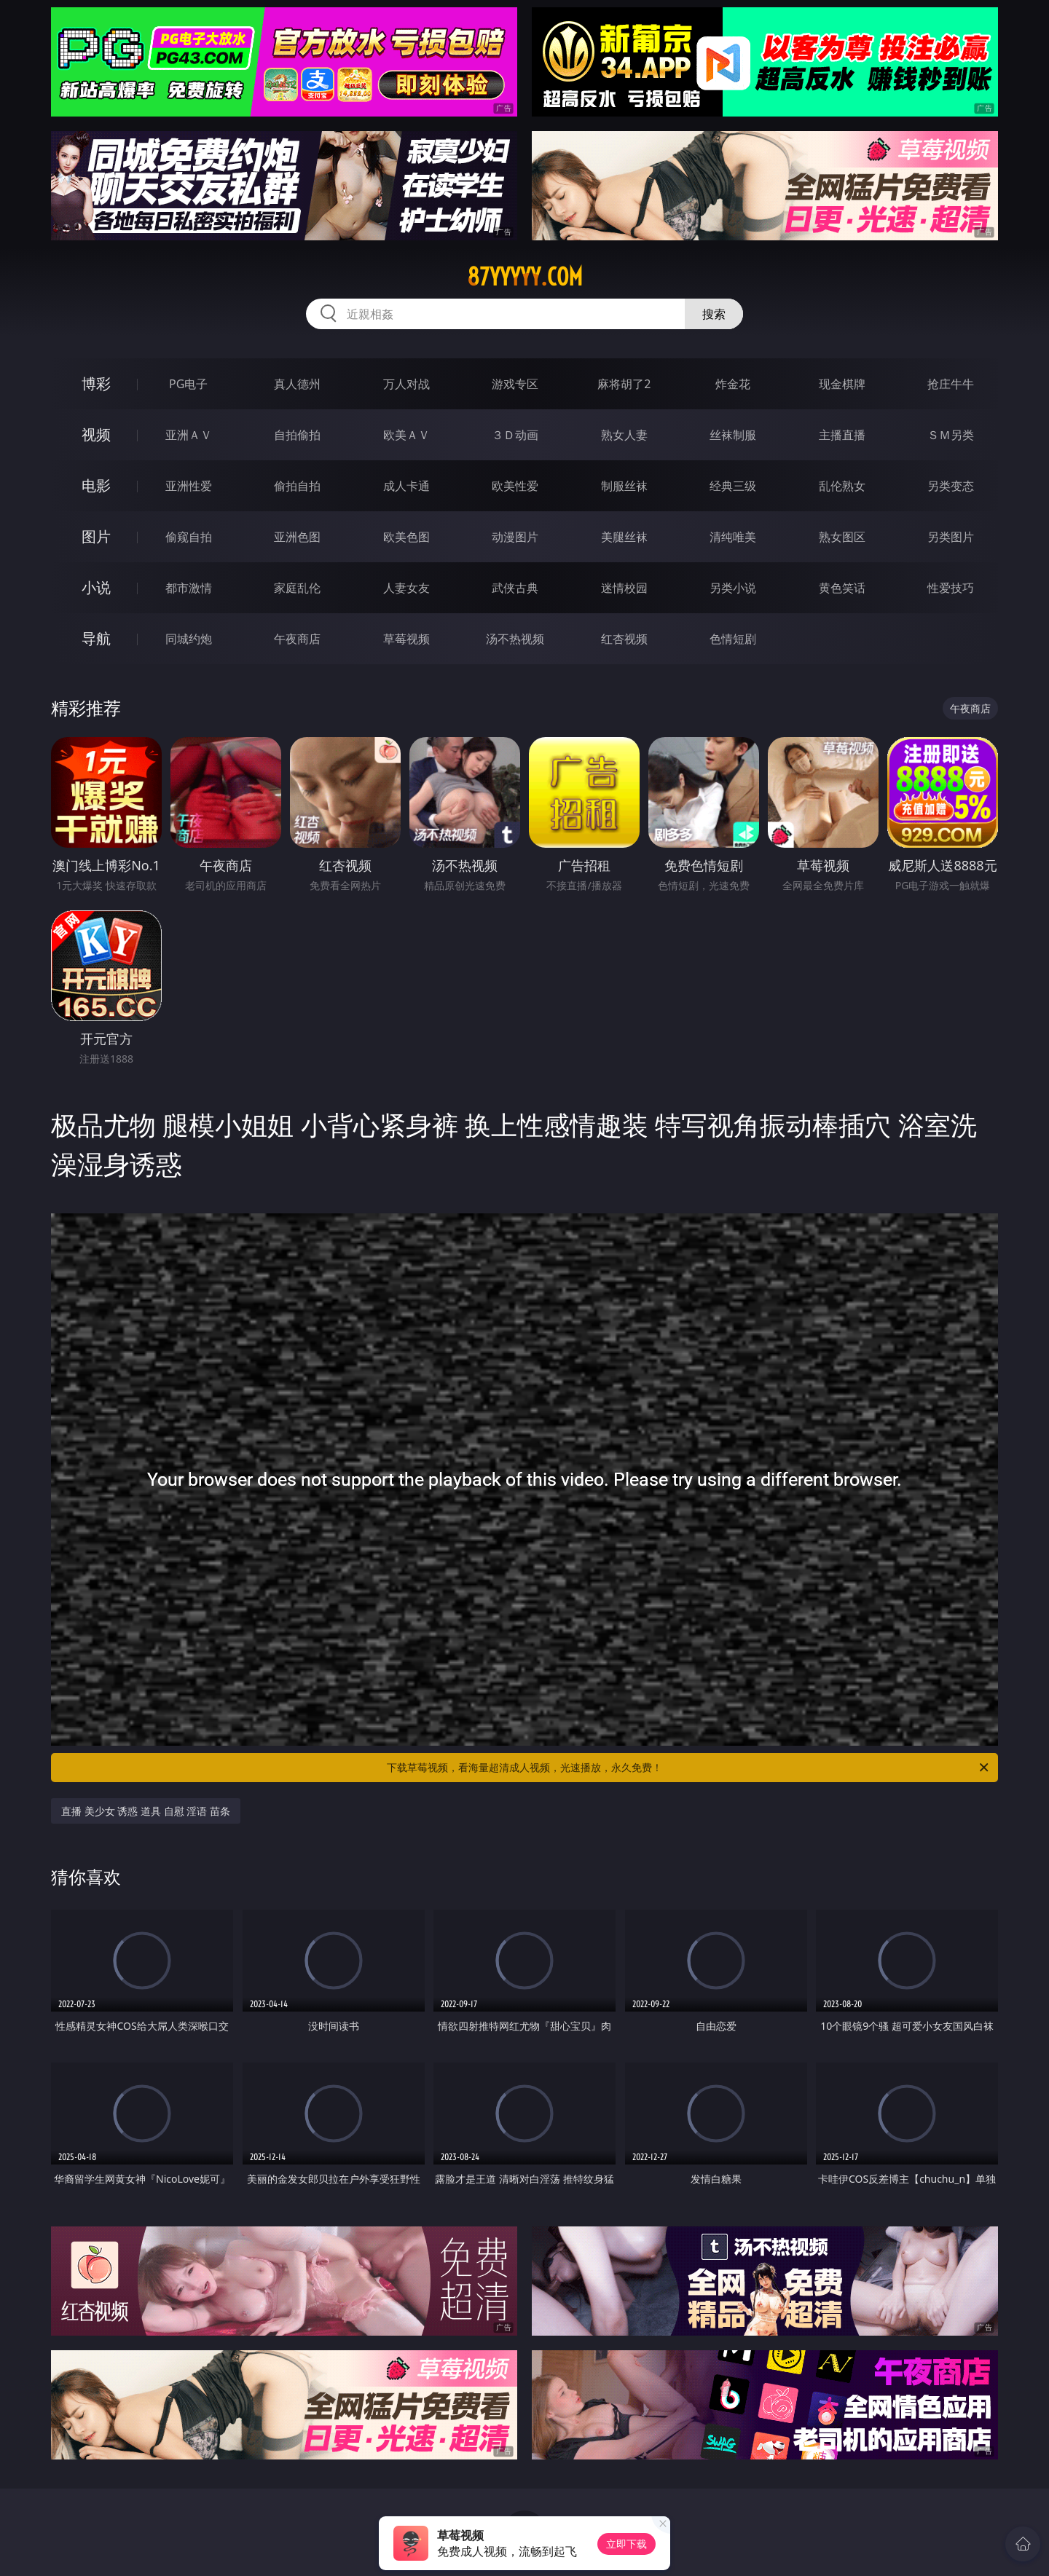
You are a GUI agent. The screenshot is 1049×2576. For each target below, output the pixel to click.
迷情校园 (624, 588)
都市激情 (188, 588)
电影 (96, 485)
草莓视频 (406, 639)
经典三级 (733, 486)
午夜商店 (297, 639)
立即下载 (626, 2544)
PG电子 (188, 384)
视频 (96, 434)
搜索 (714, 314)
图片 (96, 536)
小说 (96, 587)
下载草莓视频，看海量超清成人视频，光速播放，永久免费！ (689, 1767)
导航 (96, 638)
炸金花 (732, 384)
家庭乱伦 (297, 588)
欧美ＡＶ (406, 435)
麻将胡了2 (624, 384)
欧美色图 (406, 537)
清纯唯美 (733, 537)
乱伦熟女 (842, 486)
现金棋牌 (842, 384)
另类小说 (733, 588)
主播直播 (842, 435)
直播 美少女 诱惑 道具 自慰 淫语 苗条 (145, 1811)
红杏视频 (624, 639)
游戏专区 (515, 384)
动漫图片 (515, 537)
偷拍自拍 (297, 486)
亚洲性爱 (188, 486)
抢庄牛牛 (950, 384)
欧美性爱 (515, 486)
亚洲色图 (297, 537)
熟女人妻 (624, 435)
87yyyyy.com (525, 276)
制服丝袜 (624, 486)
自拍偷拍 (297, 435)
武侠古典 (515, 588)
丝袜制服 (733, 435)
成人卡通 (406, 486)
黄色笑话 (842, 588)
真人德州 (297, 384)
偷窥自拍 (188, 537)
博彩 (96, 383)
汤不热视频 (515, 639)
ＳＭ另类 (950, 435)
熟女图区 (842, 537)
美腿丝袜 (624, 537)
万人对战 (406, 384)
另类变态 (950, 486)
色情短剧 (733, 639)
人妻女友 (406, 588)
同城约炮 (188, 639)
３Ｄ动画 (515, 435)
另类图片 (950, 537)
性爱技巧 (950, 588)
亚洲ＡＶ (188, 435)
